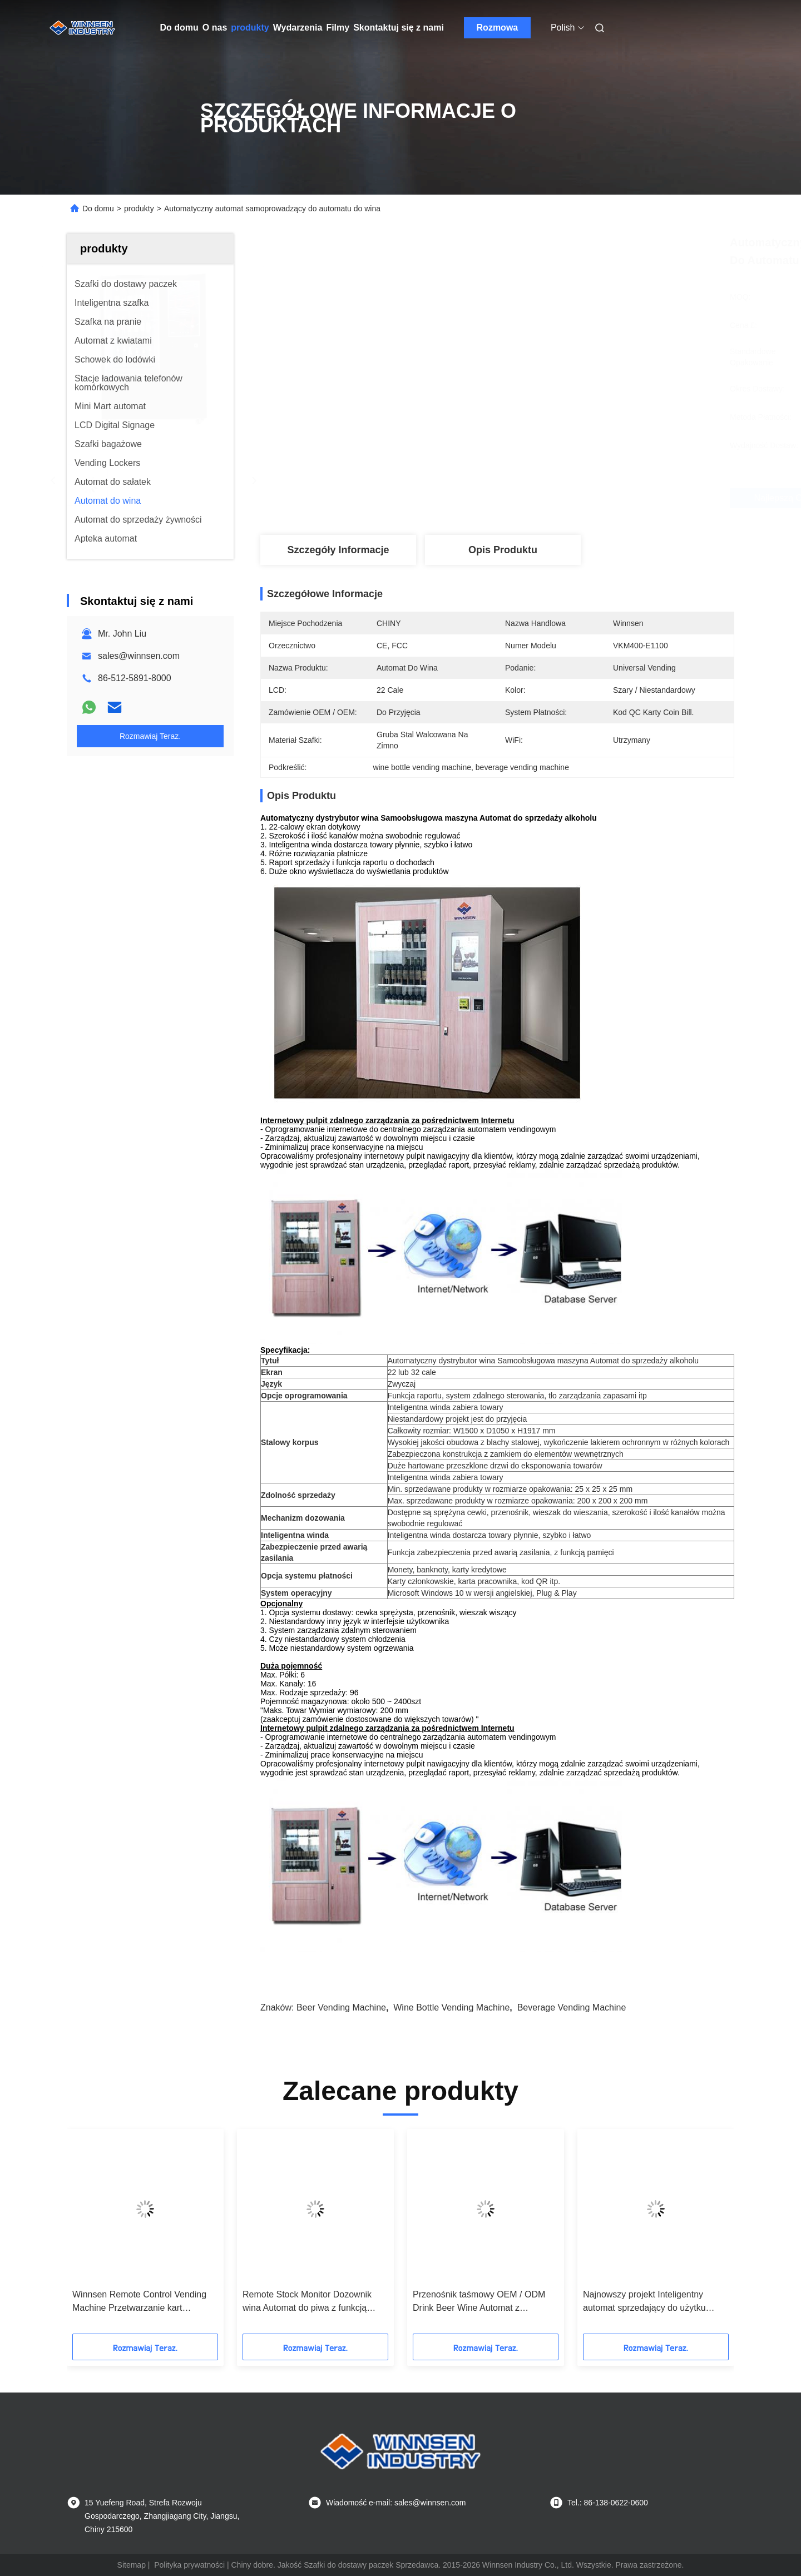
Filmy (337, 27)
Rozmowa (497, 27)
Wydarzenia (298, 27)
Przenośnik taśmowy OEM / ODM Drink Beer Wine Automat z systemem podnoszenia (479, 2302)
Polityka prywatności (189, 2564)
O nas (214, 27)
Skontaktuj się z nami (398, 27)
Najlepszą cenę (556, 498)
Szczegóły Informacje (338, 549)
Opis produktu (502, 549)
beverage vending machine (571, 2007)
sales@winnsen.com (139, 656)
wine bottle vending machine (451, 2007)
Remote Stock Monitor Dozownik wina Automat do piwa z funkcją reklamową (307, 2302)
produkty (250, 27)
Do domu (179, 27)
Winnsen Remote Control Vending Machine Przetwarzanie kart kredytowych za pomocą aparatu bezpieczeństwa (139, 2302)
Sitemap (131, 2564)
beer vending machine (341, 2007)
